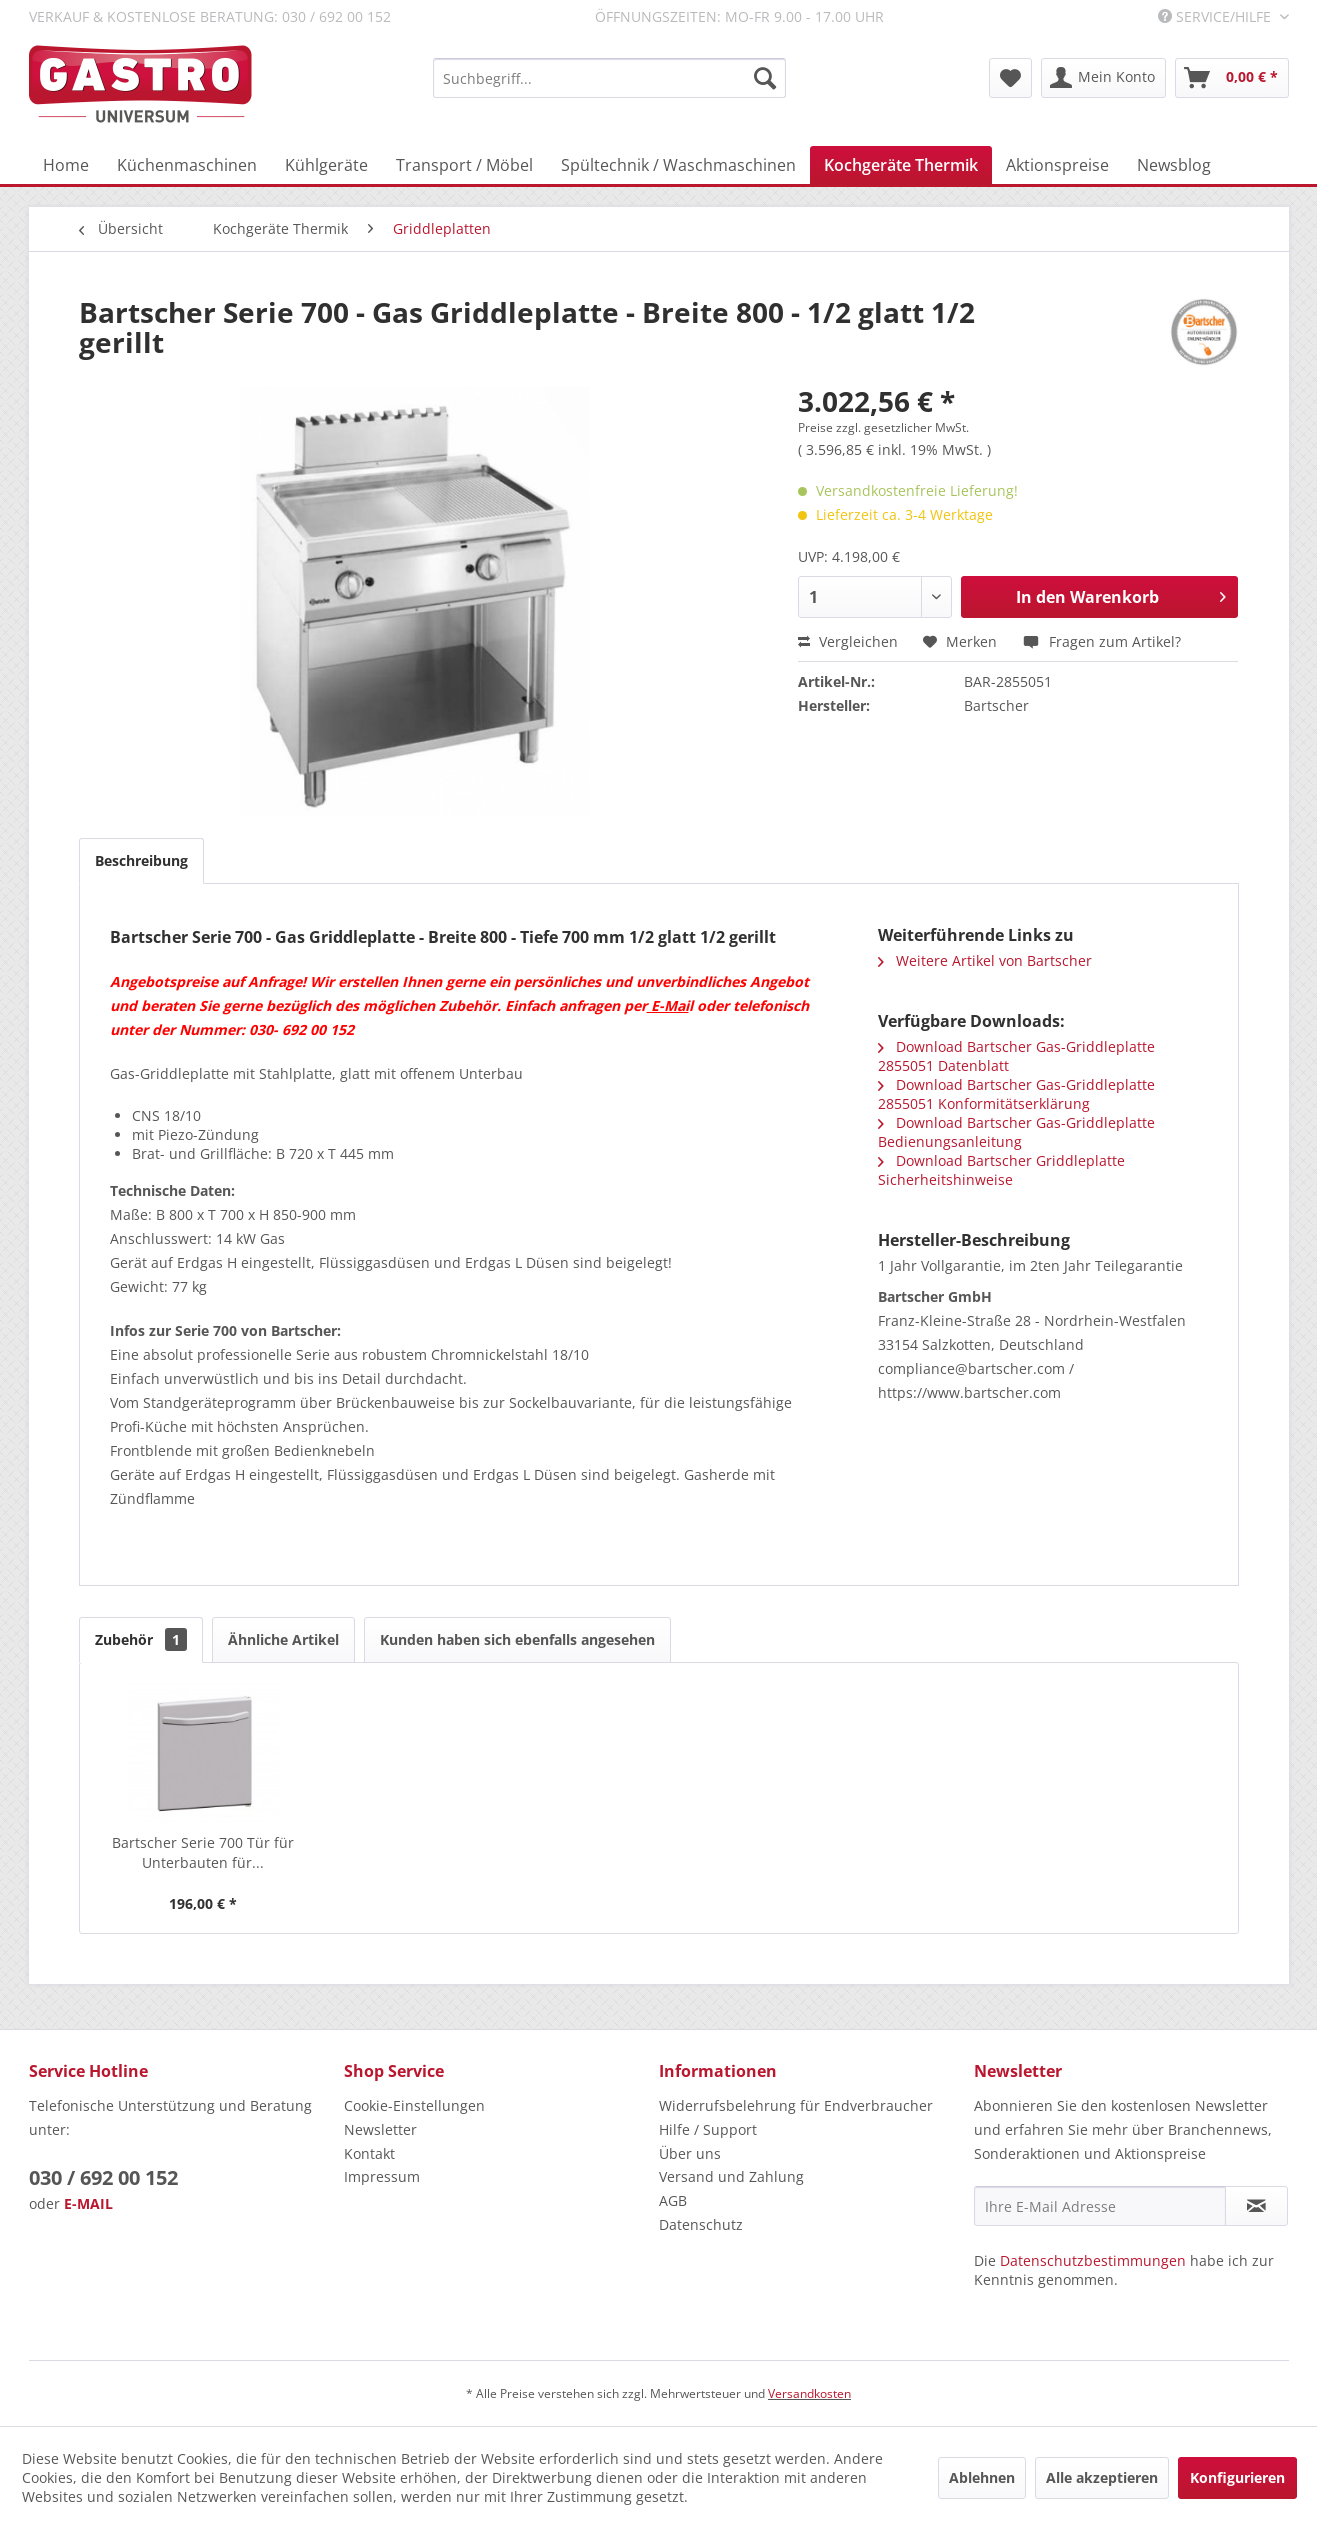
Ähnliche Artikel (283, 1639)
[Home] (66, 165)
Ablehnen (982, 2477)
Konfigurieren (1237, 2477)
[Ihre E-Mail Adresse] (1100, 2206)
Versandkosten (809, 2393)
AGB (673, 2200)
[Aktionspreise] (1057, 165)
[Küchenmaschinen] (187, 165)
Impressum (382, 2176)
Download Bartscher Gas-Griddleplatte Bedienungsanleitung (1016, 1132)
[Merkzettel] (1010, 78)
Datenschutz (701, 2224)
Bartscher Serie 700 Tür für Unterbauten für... (203, 1852)
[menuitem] (609, 78)
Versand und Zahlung (731, 2176)
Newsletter (380, 2129)
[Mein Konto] (1103, 78)
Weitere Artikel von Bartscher (985, 960)
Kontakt (369, 2153)
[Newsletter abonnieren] (1256, 2206)
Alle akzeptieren (1102, 2477)
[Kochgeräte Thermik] (901, 165)
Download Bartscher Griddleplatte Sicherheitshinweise (1001, 1170)
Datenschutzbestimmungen (1093, 2260)
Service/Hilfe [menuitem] (1216, 16)
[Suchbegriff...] (609, 78)
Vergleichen (848, 641)
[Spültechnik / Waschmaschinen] (678, 165)
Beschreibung (141, 860)
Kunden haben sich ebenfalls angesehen (517, 1639)
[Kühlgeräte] (326, 165)
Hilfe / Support (708, 2129)
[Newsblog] (1174, 165)
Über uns (690, 2153)
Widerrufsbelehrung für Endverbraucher (796, 2105)
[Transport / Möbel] (464, 165)
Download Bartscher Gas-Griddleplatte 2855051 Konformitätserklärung (1016, 1094)
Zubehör (141, 1639)
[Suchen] (765, 78)
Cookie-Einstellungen (414, 2105)
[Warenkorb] (1232, 78)
